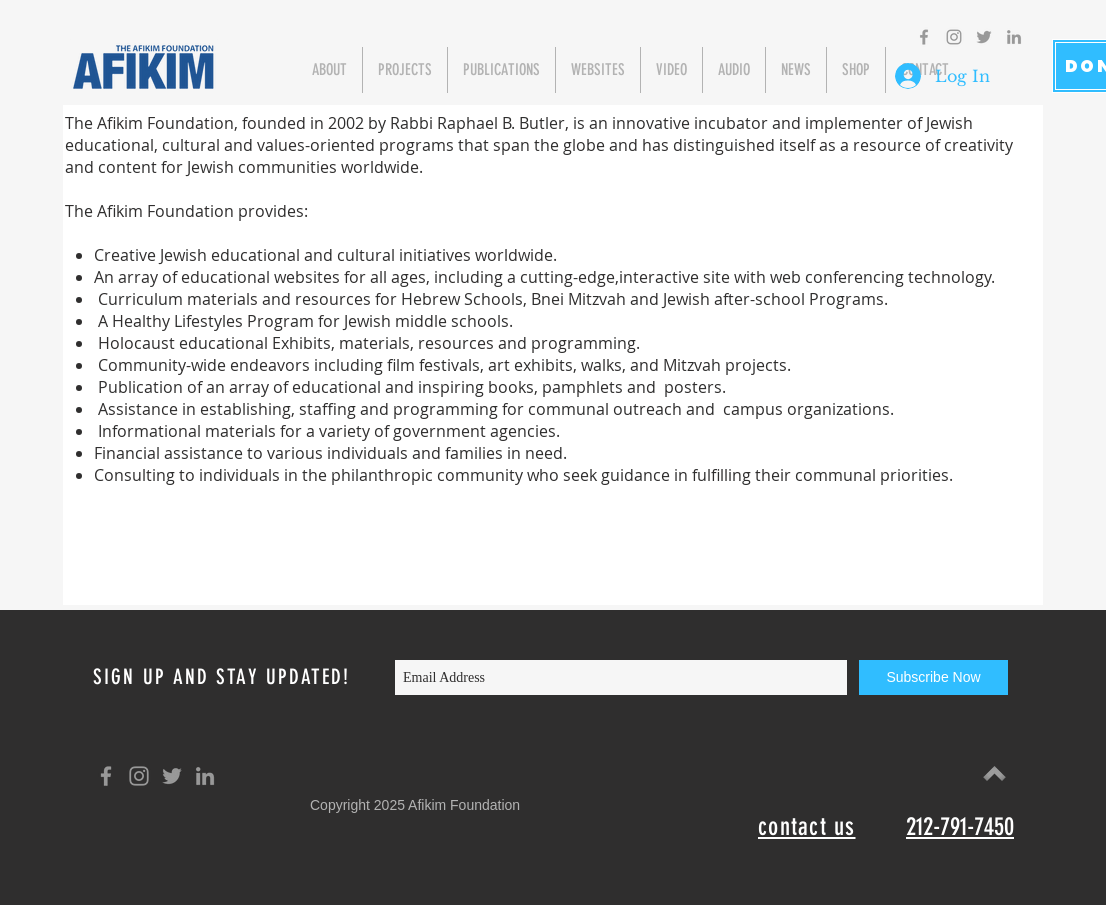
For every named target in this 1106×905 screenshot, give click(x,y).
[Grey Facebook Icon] (924, 37)
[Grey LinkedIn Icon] (1014, 37)
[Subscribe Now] (933, 677)
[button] (329, 70)
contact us (807, 826)
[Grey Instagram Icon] (954, 37)
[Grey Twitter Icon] (984, 37)
